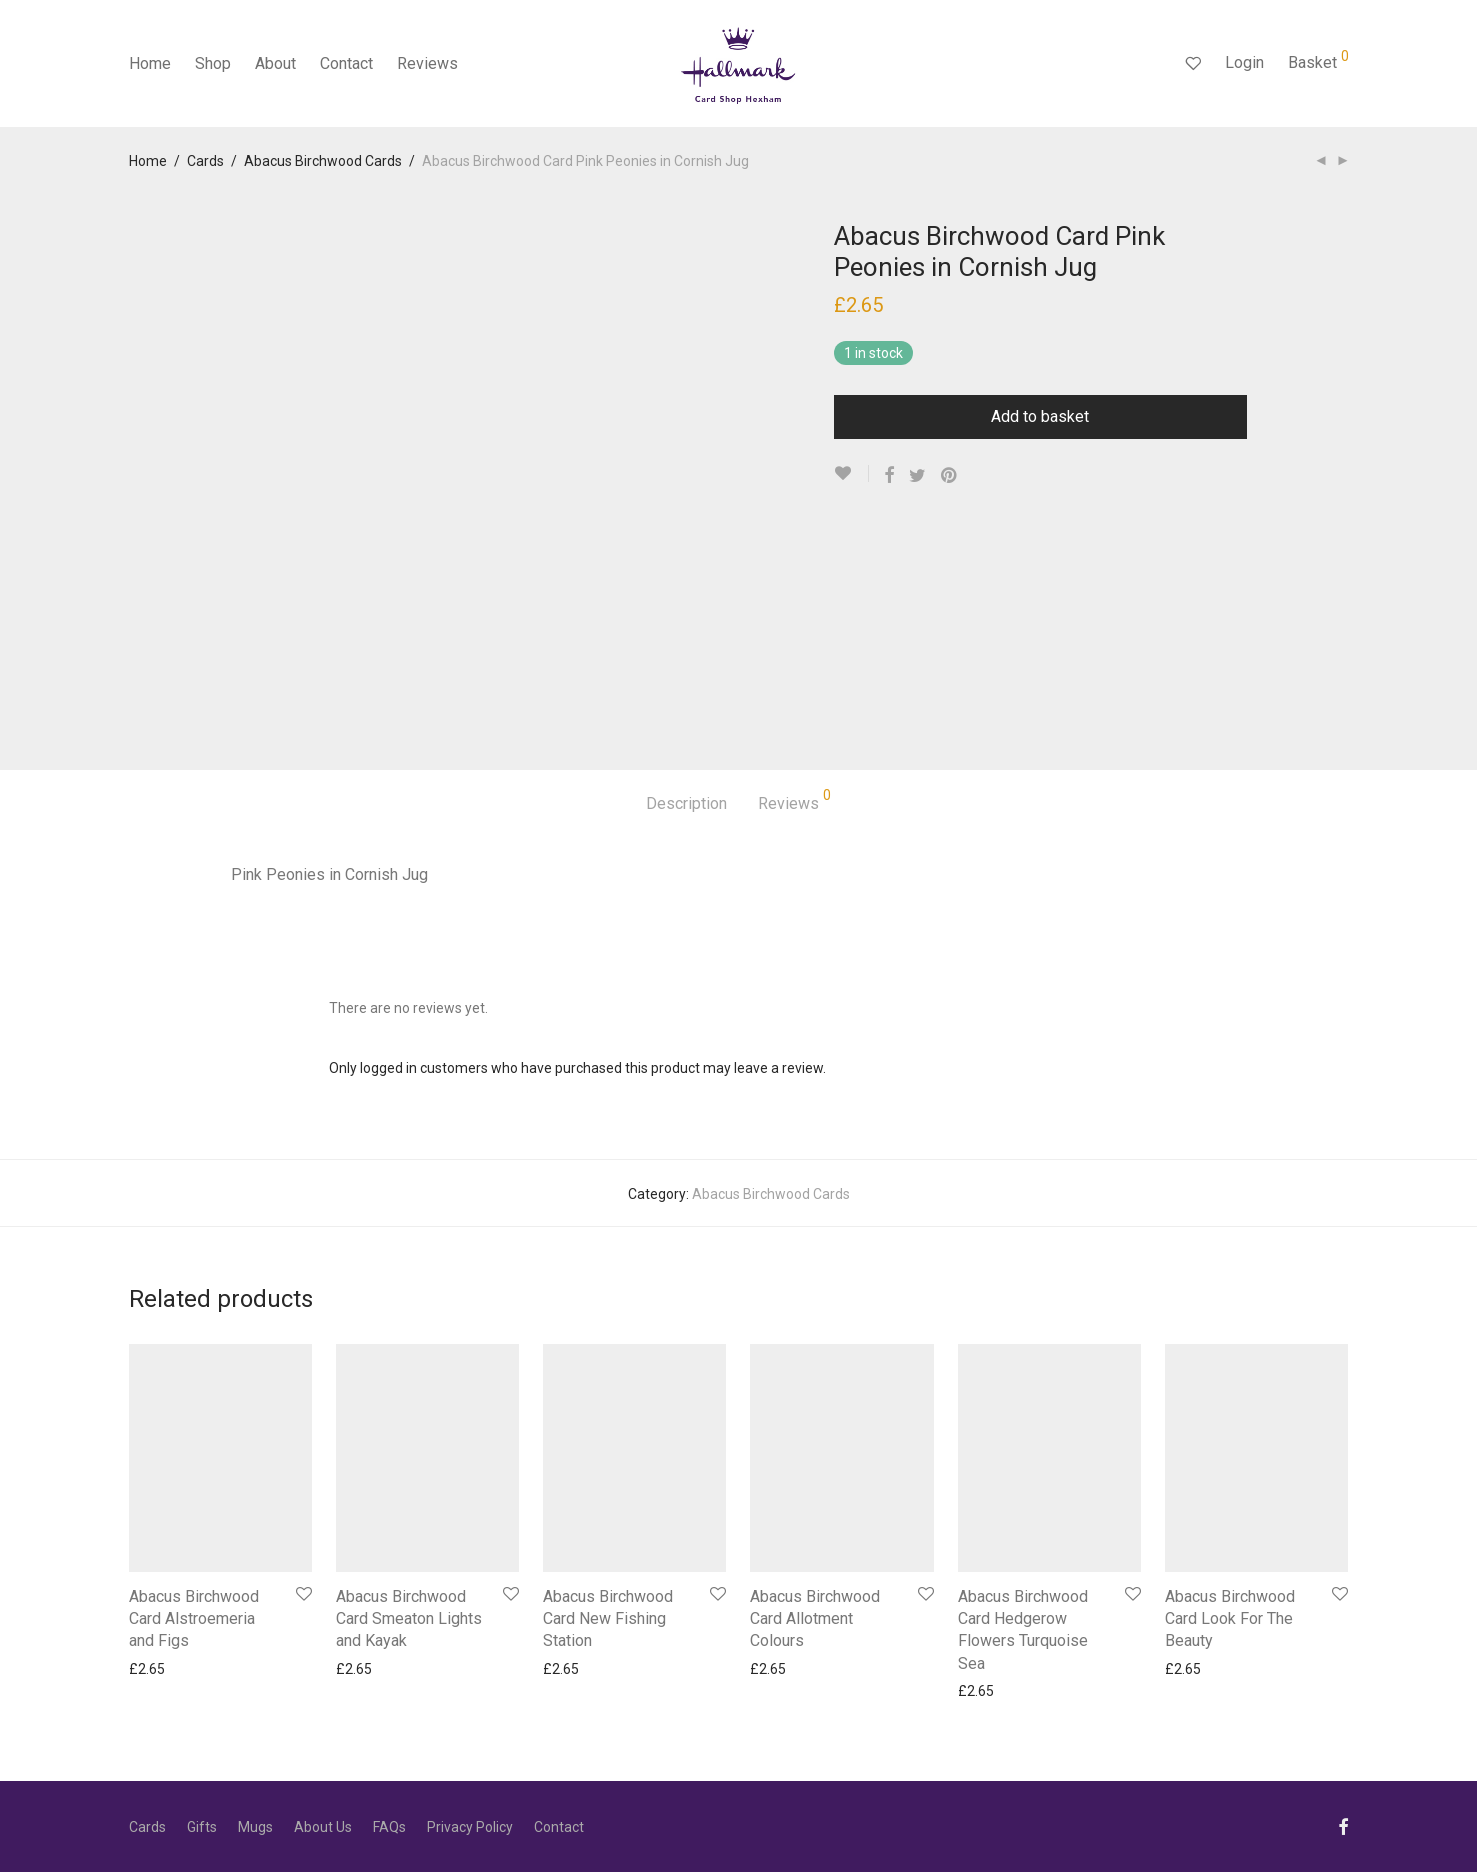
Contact (346, 63)
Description (686, 803)
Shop (213, 63)
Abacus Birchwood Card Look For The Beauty (1230, 1619)
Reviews (427, 63)
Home (150, 63)
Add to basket (1040, 416)
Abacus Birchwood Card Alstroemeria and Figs (194, 1619)
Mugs (255, 1827)
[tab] (686, 804)
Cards (205, 161)
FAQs (389, 1827)
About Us (323, 1827)
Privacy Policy (470, 1827)
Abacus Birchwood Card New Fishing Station (608, 1619)
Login (1244, 62)
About (275, 63)
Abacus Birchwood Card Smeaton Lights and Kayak (409, 1619)
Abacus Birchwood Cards (323, 161)
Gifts (202, 1827)
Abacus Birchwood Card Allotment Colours (815, 1619)
